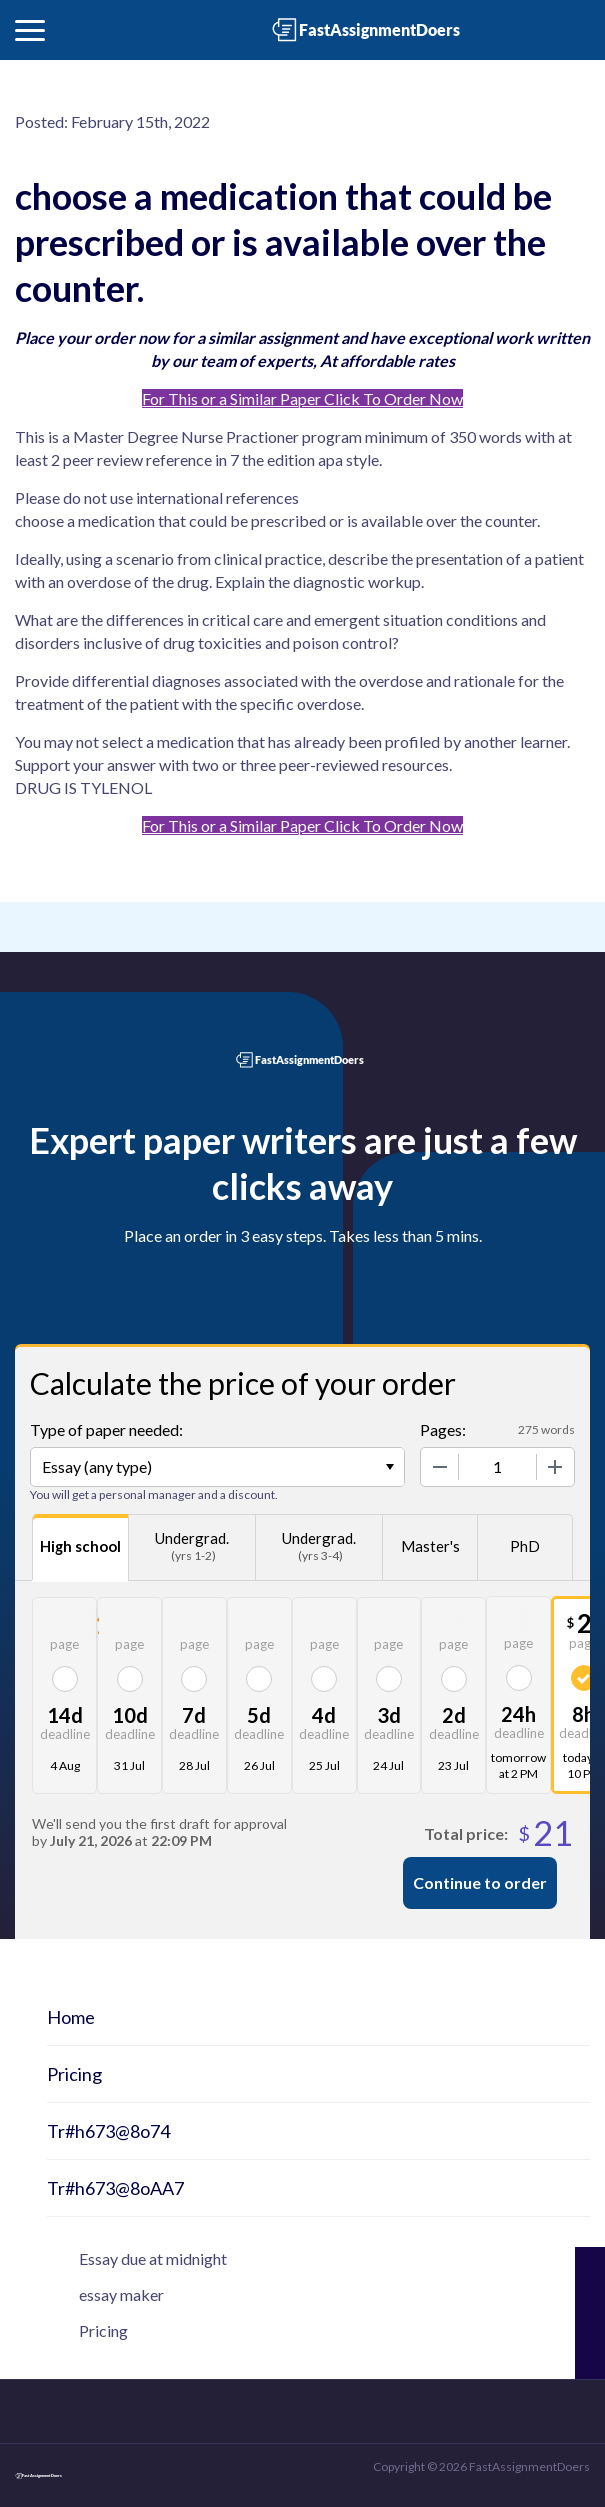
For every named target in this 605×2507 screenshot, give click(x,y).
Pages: (443, 1429)
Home (71, 2017)
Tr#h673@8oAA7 (115, 2188)
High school (80, 1546)
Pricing (74, 2074)
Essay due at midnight (153, 2258)
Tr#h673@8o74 (108, 2131)
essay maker (121, 2294)
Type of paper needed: (106, 1429)
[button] (30, 30)
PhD (525, 1546)
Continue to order (480, 1882)
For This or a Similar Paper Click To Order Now (302, 398)
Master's (430, 1546)
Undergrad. (192, 1547)
